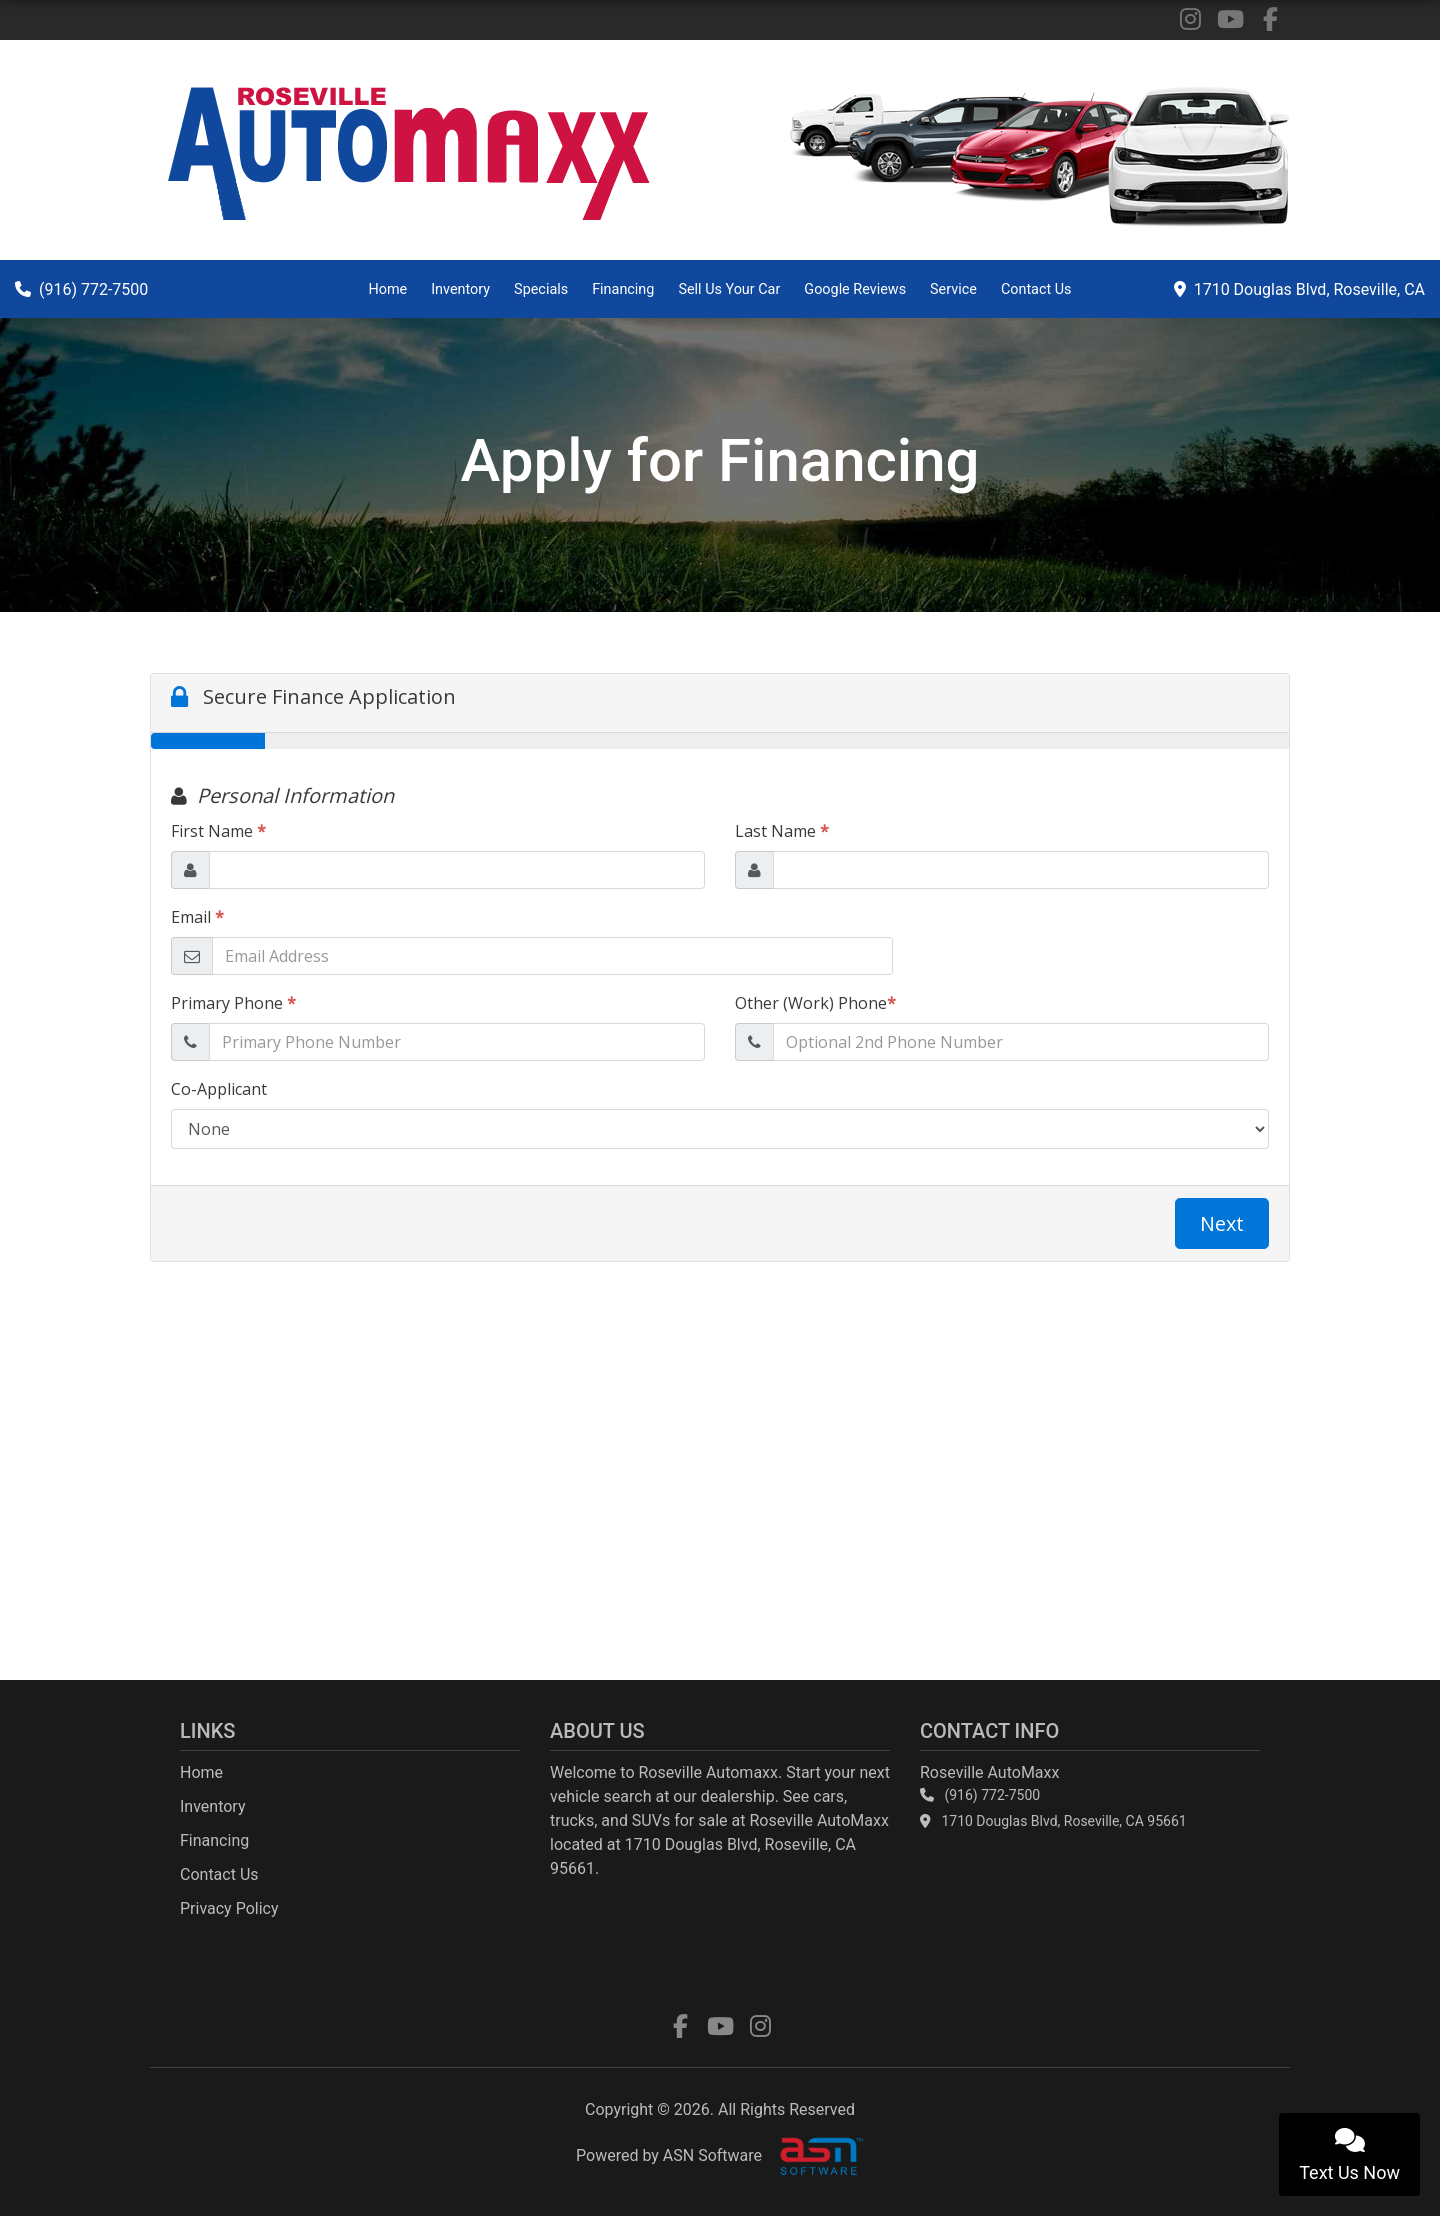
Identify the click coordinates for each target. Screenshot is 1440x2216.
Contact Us (1036, 289)
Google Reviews (855, 289)
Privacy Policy (229, 1908)
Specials (541, 289)
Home (387, 289)
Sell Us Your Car (729, 289)
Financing (623, 289)
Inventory (460, 289)
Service (953, 289)
